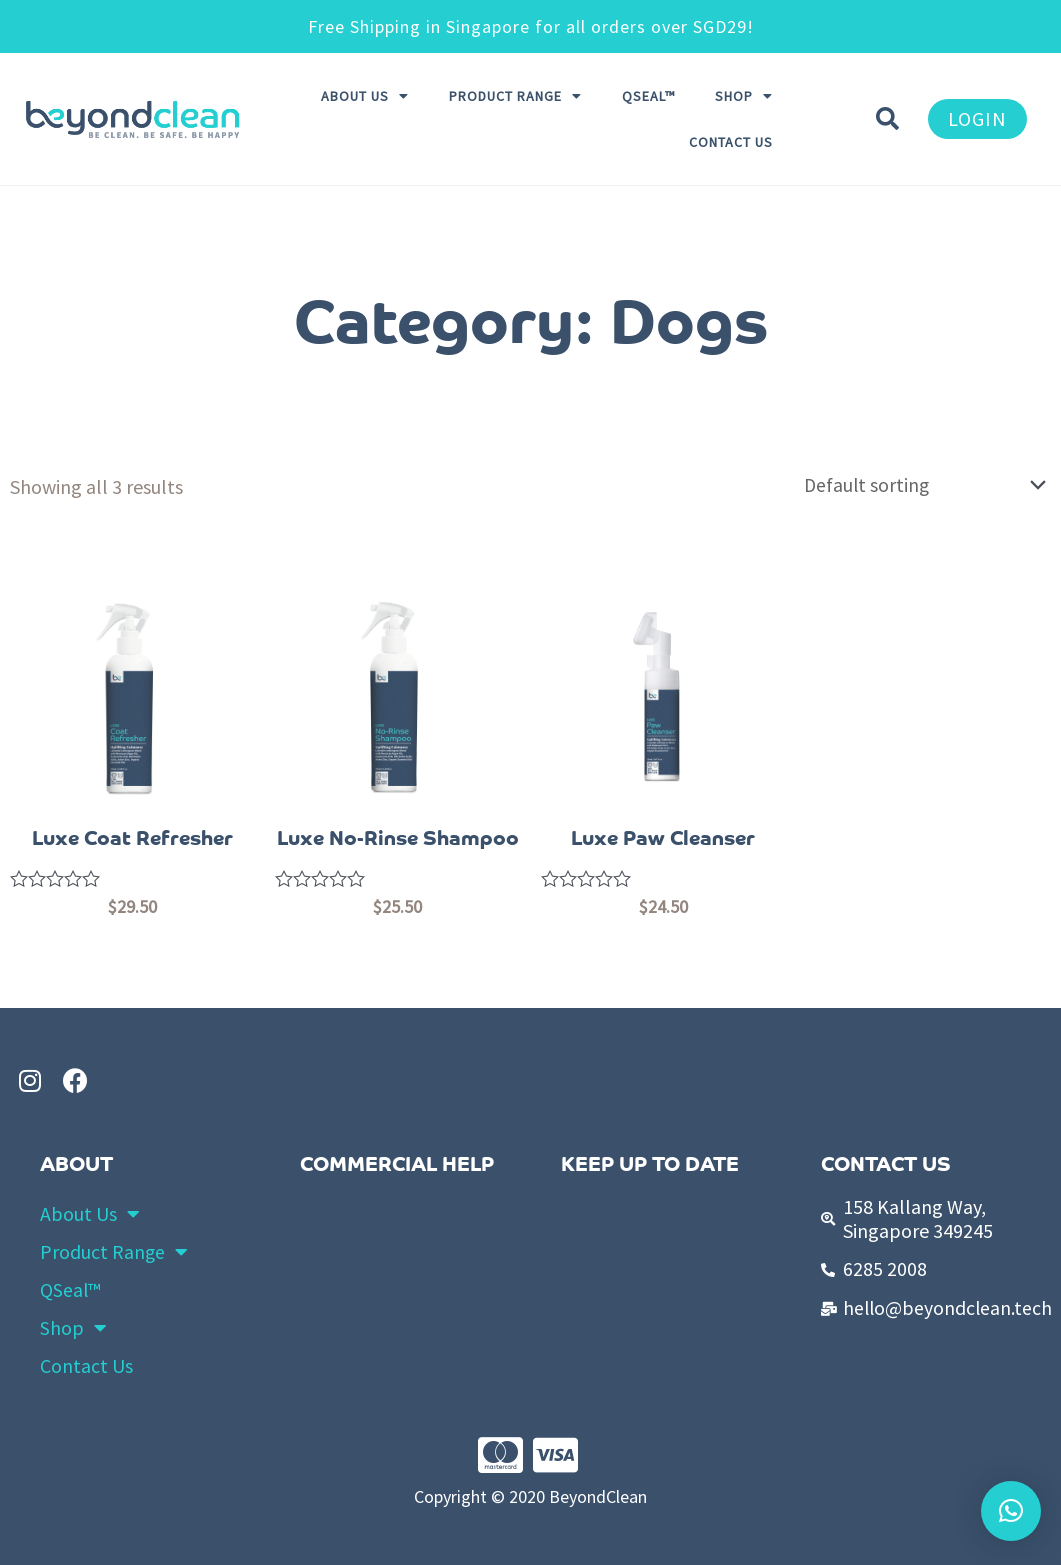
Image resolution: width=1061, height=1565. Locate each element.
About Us (365, 96)
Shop (744, 96)
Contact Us (731, 142)
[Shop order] (918, 485)
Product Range (515, 96)
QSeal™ (648, 96)
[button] (977, 119)
